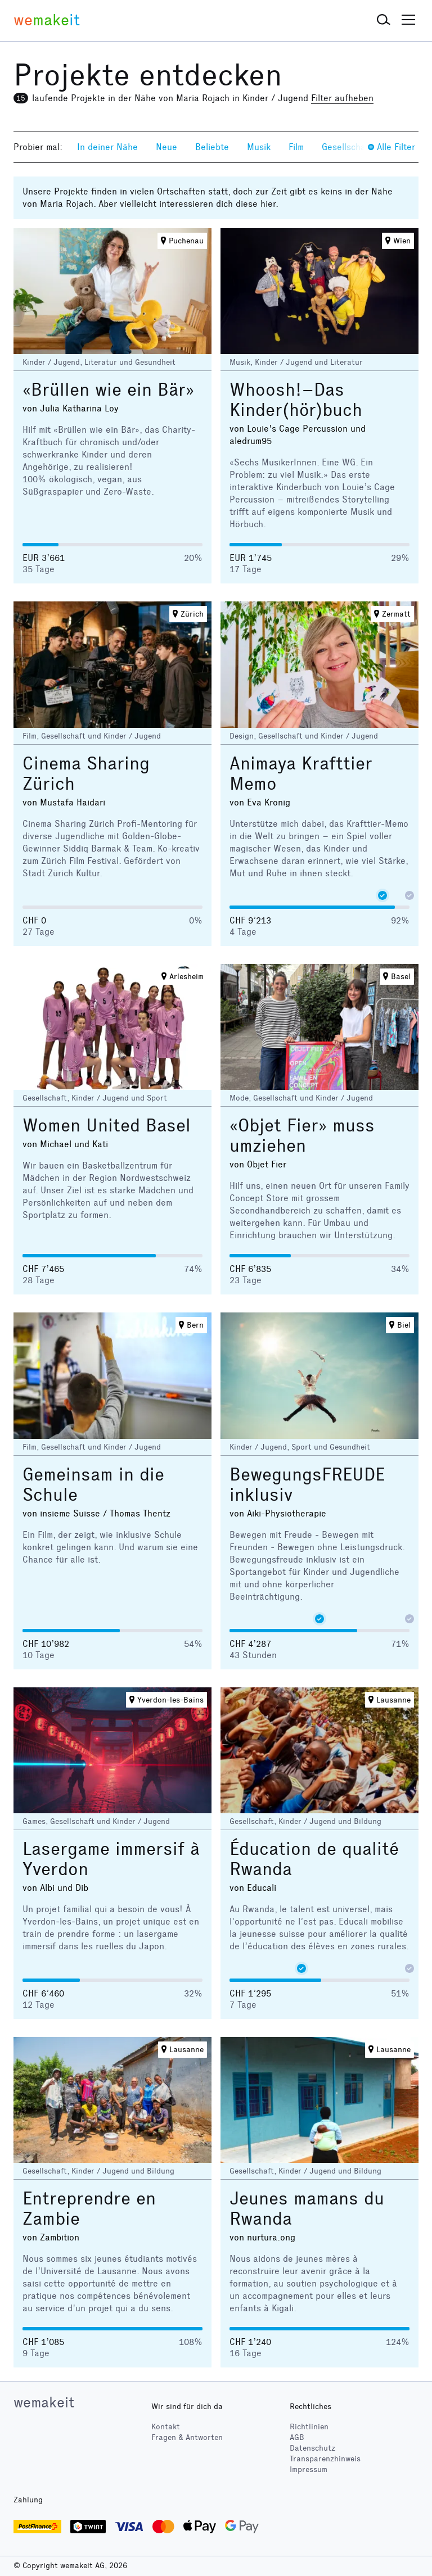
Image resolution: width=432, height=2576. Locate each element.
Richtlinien (309, 2427)
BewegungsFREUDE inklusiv (307, 1485)
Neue (166, 147)
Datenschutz (312, 2448)
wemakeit (44, 2402)
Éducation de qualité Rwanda (314, 1859)
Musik (259, 147)
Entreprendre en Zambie (89, 2209)
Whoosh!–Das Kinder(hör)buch (296, 400)
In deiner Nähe (107, 147)
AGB (297, 2437)
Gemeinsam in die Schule (93, 1485)
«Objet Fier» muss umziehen (302, 1136)
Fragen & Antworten (187, 2437)
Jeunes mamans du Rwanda (307, 2209)
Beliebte (212, 147)
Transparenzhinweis (325, 2459)
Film (296, 147)
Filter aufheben (342, 98)
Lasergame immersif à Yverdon (111, 1859)
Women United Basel (106, 1126)
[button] (384, 20)
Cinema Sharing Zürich (86, 774)
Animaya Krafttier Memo (301, 774)
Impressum (308, 2469)
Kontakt (165, 2427)
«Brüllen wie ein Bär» (108, 390)
